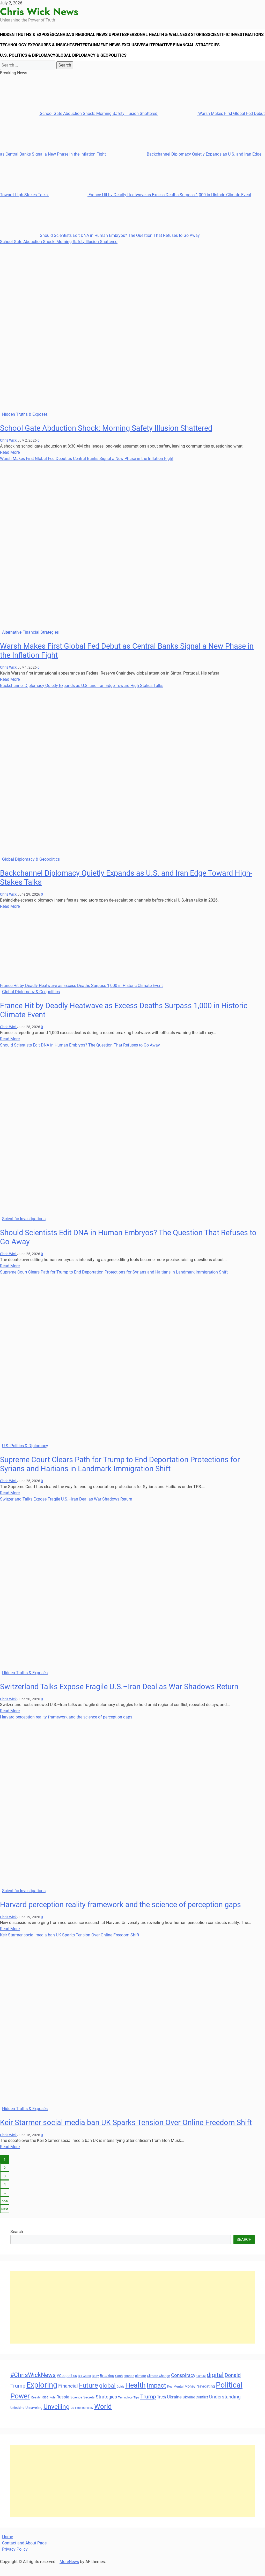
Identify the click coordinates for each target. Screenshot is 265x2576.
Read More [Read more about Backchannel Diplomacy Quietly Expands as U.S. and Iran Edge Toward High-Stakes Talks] (10, 917)
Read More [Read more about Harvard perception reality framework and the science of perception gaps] (10, 1939)
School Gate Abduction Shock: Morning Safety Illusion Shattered (79, 124)
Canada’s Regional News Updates (96, 36)
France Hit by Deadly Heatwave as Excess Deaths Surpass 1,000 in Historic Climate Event (150, 205)
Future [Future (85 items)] (88, 2396)
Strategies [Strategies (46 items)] (106, 2408)
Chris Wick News (39, 11)
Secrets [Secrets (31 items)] (89, 2408)
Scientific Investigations (29, 50)
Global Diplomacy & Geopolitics (171, 64)
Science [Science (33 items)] (76, 2408)
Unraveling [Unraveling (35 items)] (33, 2419)
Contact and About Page (24, 2554)
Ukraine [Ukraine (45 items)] (174, 2408)
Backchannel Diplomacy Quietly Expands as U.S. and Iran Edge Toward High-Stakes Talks (81, 696)
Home (7, 2547)
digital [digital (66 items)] (215, 2386)
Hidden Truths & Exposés (29, 36)
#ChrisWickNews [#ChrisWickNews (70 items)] (33, 2386)
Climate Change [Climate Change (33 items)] (158, 2387)
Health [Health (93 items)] (135, 2396)
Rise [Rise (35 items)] (45, 2408)
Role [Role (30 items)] (52, 2408)
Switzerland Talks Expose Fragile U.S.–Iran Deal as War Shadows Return (66, 1509)
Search (16, 2242)
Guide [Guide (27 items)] (120, 2397)
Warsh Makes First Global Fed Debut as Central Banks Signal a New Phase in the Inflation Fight (86, 469)
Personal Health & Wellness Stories (175, 36)
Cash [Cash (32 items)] (119, 2387)
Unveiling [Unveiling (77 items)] (56, 2417)
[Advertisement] (132, 2318)
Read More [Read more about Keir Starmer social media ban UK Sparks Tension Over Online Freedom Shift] (10, 2157)
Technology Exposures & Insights (97, 50)
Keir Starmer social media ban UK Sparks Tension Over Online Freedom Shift (69, 1945)
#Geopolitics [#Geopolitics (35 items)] (67, 2387)
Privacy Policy (15, 2560)
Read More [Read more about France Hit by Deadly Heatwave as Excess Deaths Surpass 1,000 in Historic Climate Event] (10, 1049)
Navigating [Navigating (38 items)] (205, 2397)
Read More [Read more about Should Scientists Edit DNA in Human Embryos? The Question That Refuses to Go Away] (10, 1276)
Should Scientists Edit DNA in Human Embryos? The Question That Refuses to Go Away (100, 246)
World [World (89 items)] (103, 2417)
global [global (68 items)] (107, 2396)
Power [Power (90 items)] (20, 2407)
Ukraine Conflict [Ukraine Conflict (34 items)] (195, 2408)
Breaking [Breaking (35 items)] (107, 2387)
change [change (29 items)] (129, 2387)
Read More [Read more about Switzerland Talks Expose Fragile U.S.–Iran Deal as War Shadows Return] (10, 1721)
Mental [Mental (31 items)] (178, 2397)
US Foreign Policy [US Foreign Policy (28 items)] (82, 2419)
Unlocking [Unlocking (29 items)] (17, 2419)
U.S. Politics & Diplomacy (105, 64)
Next (4, 2220)
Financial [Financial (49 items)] (68, 2397)
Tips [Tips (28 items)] (136, 2408)
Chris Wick (8, 451)
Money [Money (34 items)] (190, 2397)
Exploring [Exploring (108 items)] (41, 2396)
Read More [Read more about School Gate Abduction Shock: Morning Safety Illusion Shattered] (10, 463)
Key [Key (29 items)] (169, 2397)
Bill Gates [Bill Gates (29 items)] (84, 2387)
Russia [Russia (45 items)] (62, 2408)
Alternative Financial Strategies (38, 64)
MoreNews (69, 2572)
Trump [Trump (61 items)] (148, 2407)
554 (5, 2212)
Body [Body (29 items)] (95, 2387)
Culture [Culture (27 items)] (201, 2387)
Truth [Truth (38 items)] (161, 2408)
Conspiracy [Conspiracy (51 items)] (183, 2386)
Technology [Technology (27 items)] (125, 2408)
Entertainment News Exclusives (173, 50)
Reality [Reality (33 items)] (36, 2408)
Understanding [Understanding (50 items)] (225, 2408)
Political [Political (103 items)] (229, 2396)
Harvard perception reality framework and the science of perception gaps (66, 1727)
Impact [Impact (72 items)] (156, 2396)
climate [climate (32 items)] (140, 2387)
